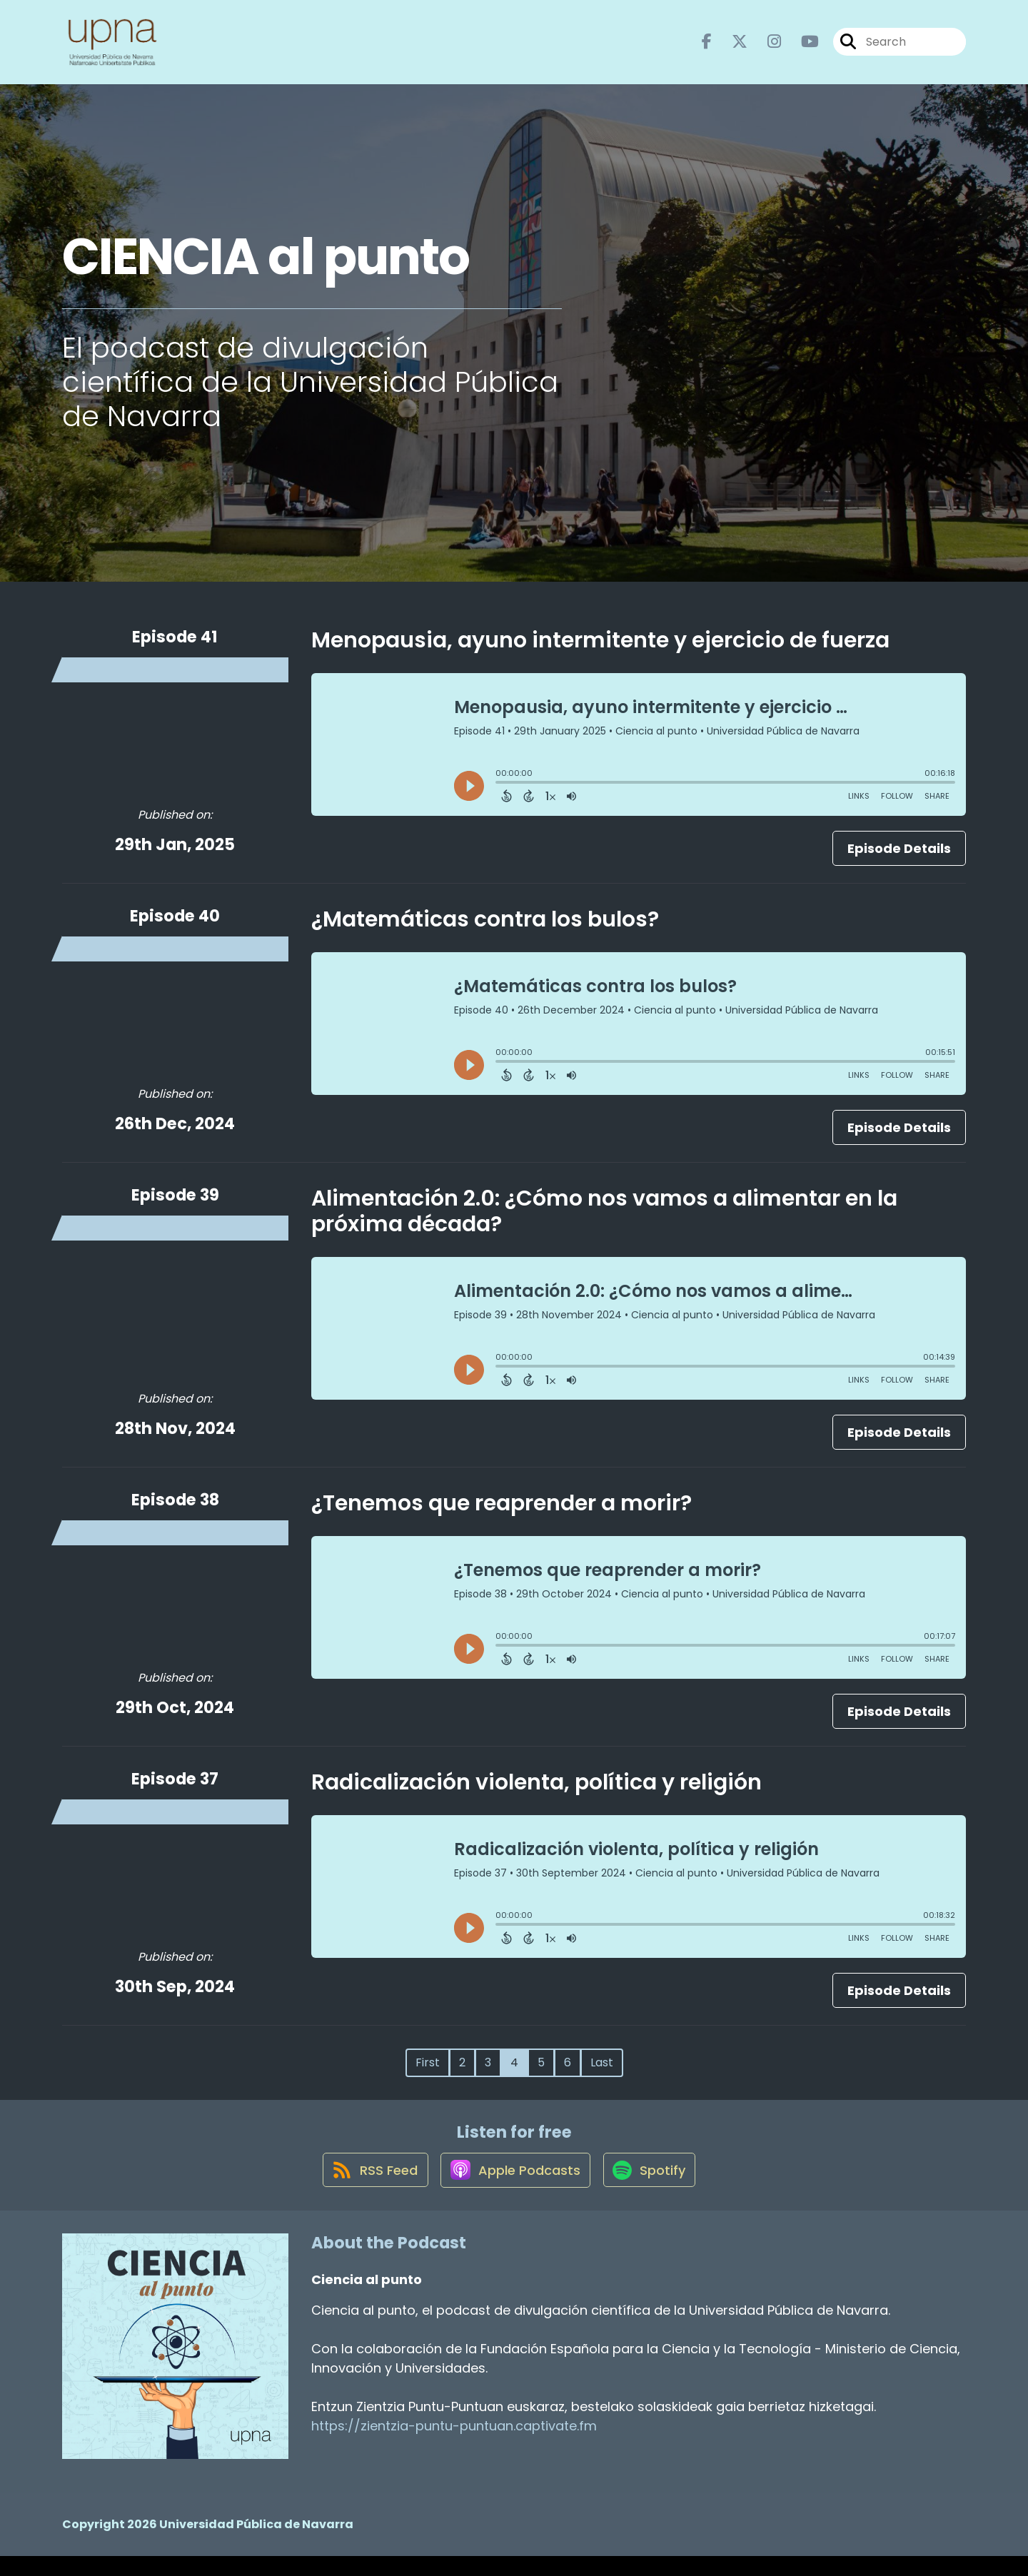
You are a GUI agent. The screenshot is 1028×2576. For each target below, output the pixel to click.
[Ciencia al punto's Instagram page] (765, 47)
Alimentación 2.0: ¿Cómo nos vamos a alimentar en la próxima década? (604, 1220)
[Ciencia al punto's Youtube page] (801, 47)
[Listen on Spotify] (653, 2189)
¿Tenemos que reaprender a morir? (501, 1512)
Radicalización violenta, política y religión (536, 1791)
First (427, 2071)
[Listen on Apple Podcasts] (513, 2189)
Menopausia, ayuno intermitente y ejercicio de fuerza (600, 649)
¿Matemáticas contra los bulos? (485, 928)
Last (601, 2071)
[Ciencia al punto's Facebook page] (707, 47)
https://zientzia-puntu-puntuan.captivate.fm (454, 2446)
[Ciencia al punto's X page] (731, 47)
